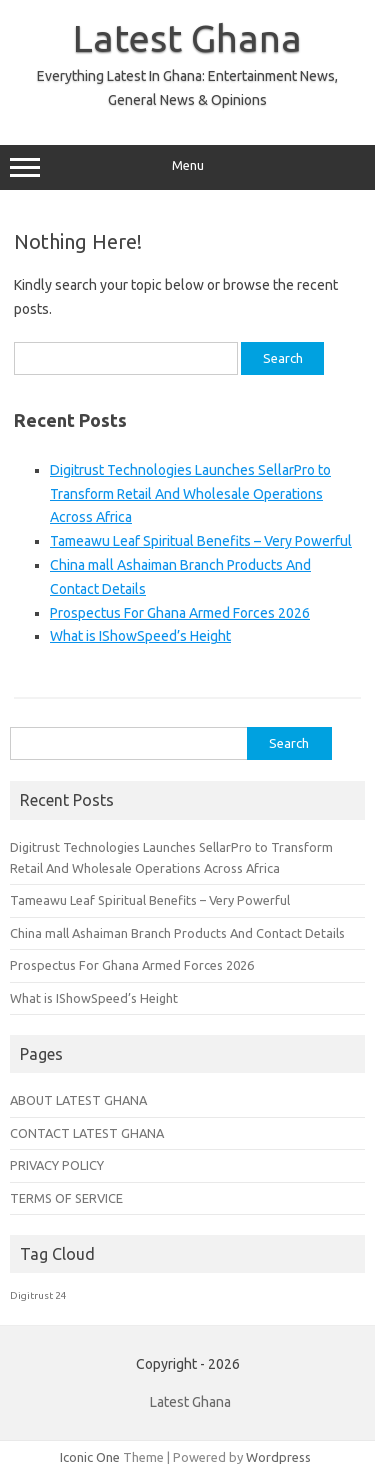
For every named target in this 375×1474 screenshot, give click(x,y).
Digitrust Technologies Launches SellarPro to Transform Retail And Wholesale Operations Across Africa (190, 494)
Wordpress (278, 1457)
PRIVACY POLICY (57, 1165)
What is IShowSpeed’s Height (140, 636)
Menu (187, 168)
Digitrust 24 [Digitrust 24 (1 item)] (38, 1295)
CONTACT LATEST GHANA (87, 1133)
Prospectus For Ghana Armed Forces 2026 (180, 613)
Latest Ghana (187, 38)
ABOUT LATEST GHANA (78, 1100)
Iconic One (90, 1457)
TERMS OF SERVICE (66, 1198)
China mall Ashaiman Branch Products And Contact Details (177, 933)
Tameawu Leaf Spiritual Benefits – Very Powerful (201, 541)
